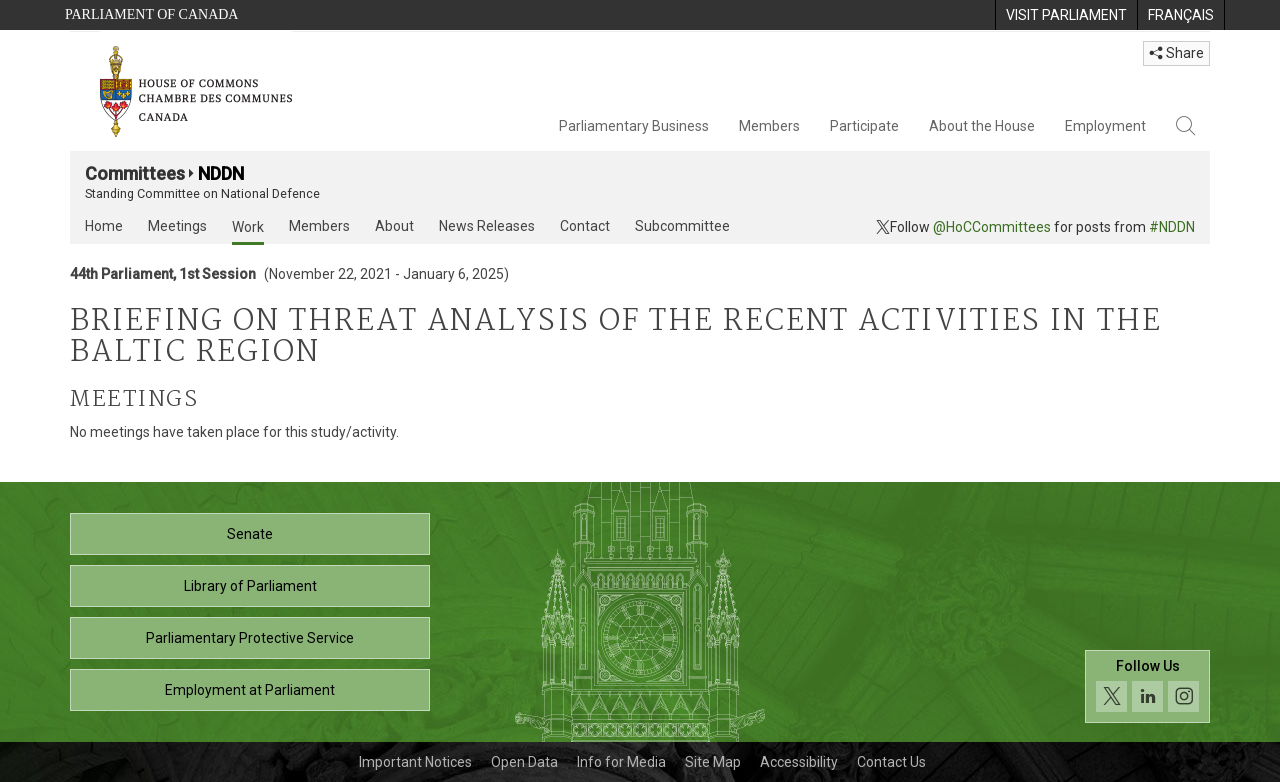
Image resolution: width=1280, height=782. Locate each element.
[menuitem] (1066, 15)
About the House (982, 126)
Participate (864, 126)
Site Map (713, 762)
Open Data (524, 762)
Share (1176, 53)
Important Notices (415, 762)
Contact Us (891, 762)
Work (248, 227)
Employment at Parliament (250, 690)
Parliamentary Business (634, 126)
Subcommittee (682, 226)
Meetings (177, 226)
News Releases (487, 226)
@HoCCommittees (992, 227)
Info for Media (621, 762)
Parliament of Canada (151, 14)
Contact (585, 226)
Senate (250, 534)
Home (104, 226)
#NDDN (1172, 227)
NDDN (221, 173)
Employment (1105, 126)
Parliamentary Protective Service (250, 638)
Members (769, 126)
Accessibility (799, 762)
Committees (135, 173)
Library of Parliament (250, 586)
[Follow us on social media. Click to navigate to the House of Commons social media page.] (1147, 686)
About (394, 226)
